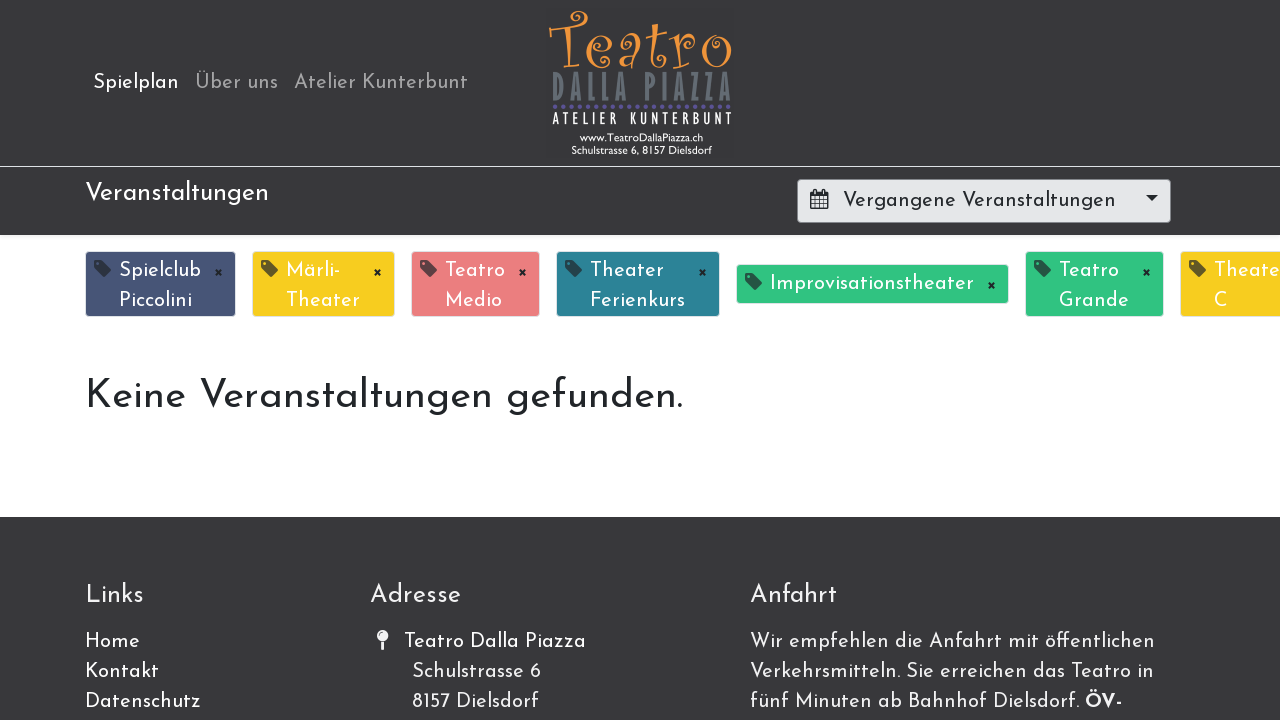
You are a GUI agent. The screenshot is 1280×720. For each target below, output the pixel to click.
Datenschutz (143, 702)
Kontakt (122, 672)
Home (112, 642)
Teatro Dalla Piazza (495, 642)
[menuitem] (136, 83)
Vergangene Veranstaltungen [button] (966, 200)
